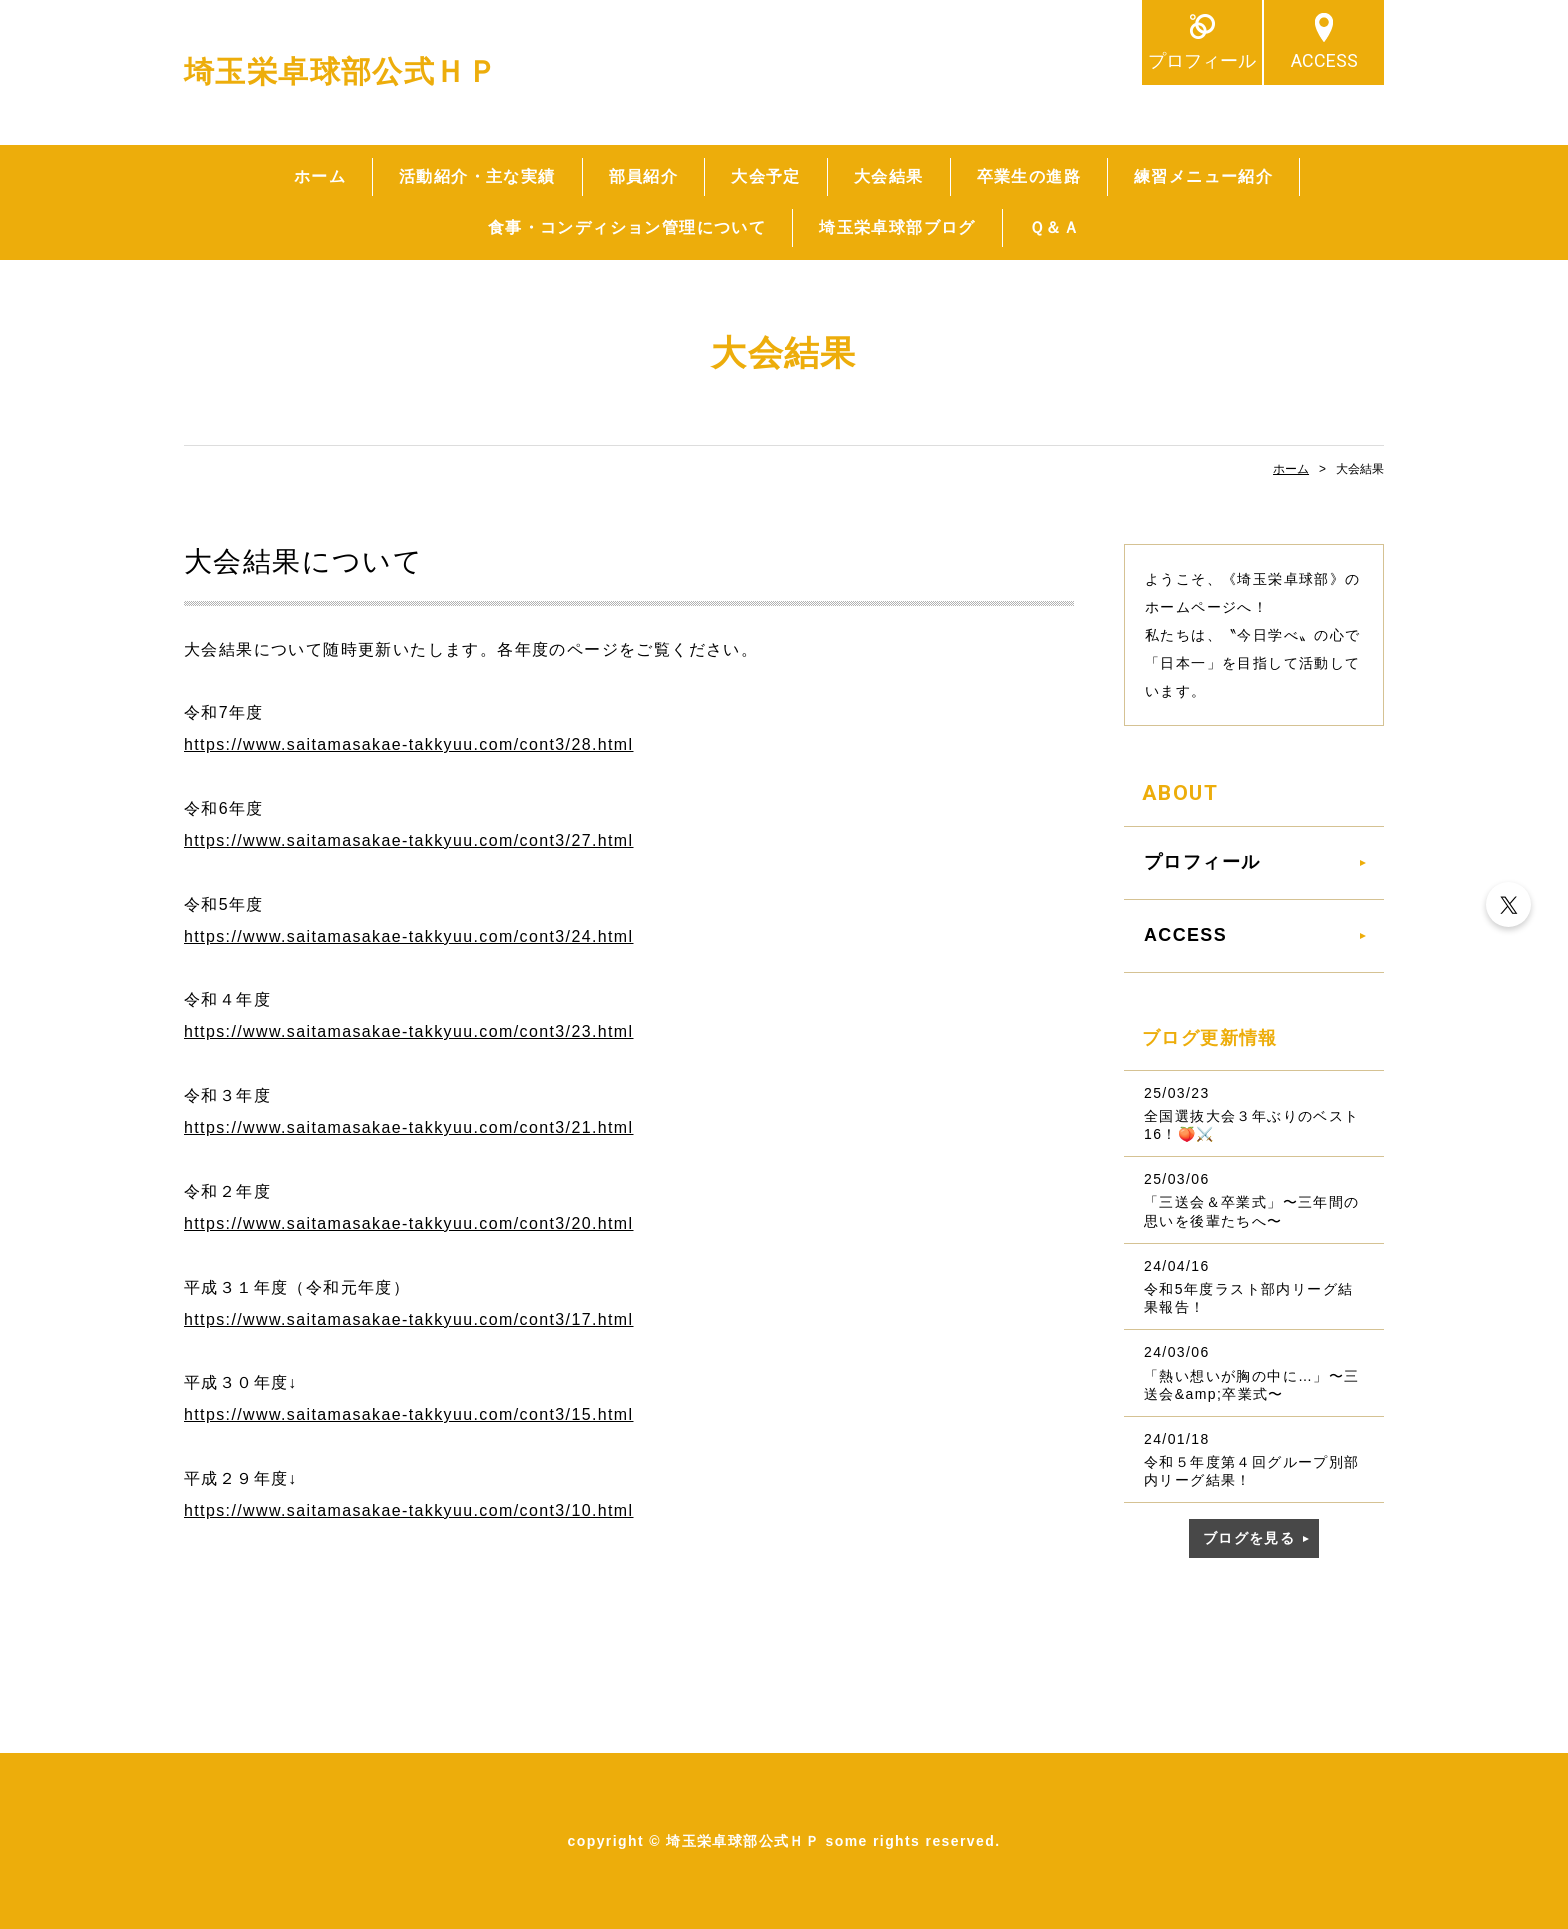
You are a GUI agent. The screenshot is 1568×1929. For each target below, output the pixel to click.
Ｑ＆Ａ (1054, 227)
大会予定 (766, 176)
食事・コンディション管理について (627, 227)
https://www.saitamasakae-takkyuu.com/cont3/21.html (409, 1127)
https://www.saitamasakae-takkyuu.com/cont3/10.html (409, 1510)
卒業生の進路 (1029, 176)
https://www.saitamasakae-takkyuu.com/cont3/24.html (409, 936)
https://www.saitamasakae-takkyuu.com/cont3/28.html (409, 744)
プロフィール (1202, 60)
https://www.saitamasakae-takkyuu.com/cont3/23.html (409, 1031)
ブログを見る (1249, 1538)
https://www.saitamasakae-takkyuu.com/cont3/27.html (409, 840)
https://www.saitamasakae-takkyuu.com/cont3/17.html (409, 1319)
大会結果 (889, 176)
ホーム (320, 176)
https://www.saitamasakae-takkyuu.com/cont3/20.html (409, 1223)
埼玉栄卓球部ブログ (897, 227)
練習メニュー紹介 (1203, 176)
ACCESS (1324, 60)
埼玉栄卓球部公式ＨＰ (341, 71)
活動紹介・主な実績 (477, 176)
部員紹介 (644, 176)
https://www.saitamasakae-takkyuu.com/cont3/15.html (409, 1414)
